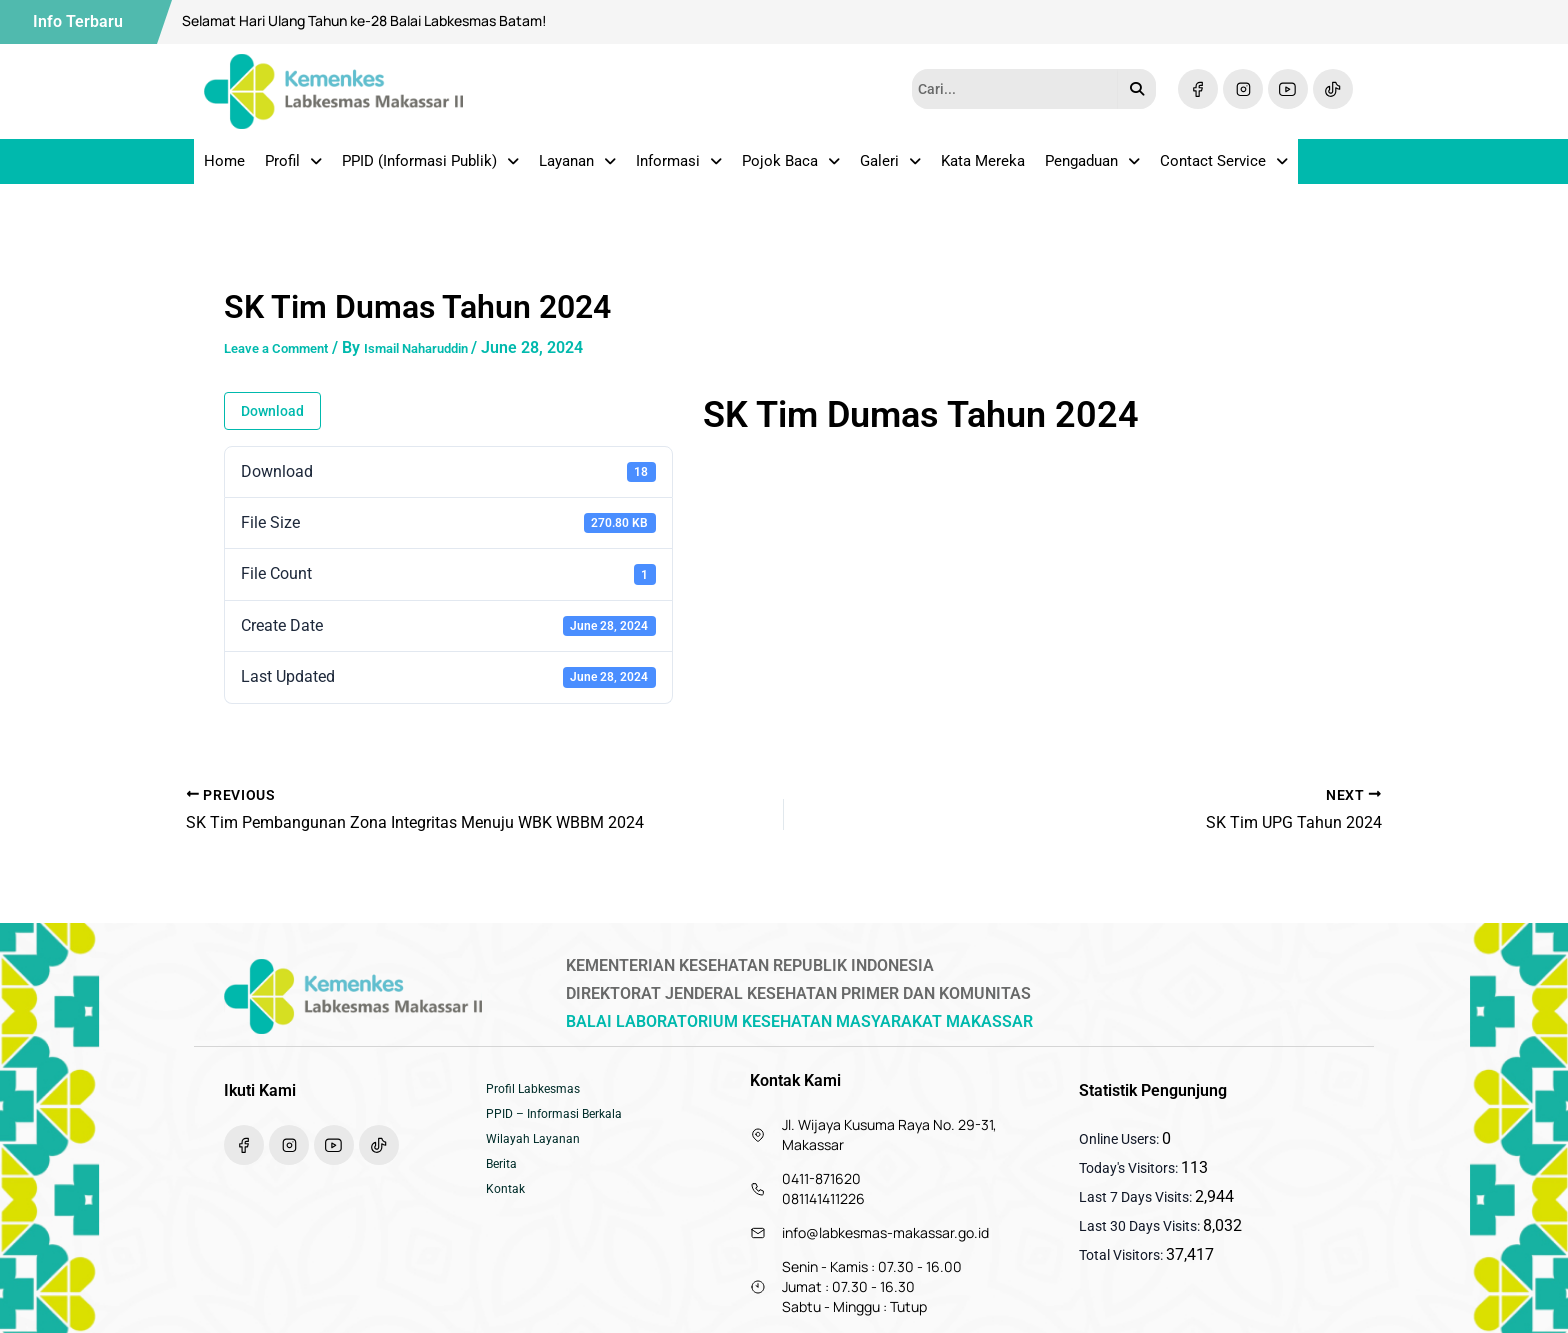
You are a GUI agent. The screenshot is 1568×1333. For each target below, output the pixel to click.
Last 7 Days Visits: (1137, 1197)
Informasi (679, 168)
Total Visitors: (1122, 1255)
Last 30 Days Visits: (1141, 1226)
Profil (293, 168)
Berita (504, 1182)
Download (272, 425)
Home (224, 168)
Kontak (508, 1212)
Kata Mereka (983, 168)
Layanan (577, 168)
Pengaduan (1092, 168)
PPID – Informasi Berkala (564, 1122)
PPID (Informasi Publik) (430, 168)
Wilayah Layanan (539, 1152)
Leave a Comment (289, 361)
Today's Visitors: (1130, 1168)
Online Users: (1120, 1139)
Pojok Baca (791, 168)
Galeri (890, 168)
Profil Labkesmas (540, 1092)
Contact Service (1224, 168)
